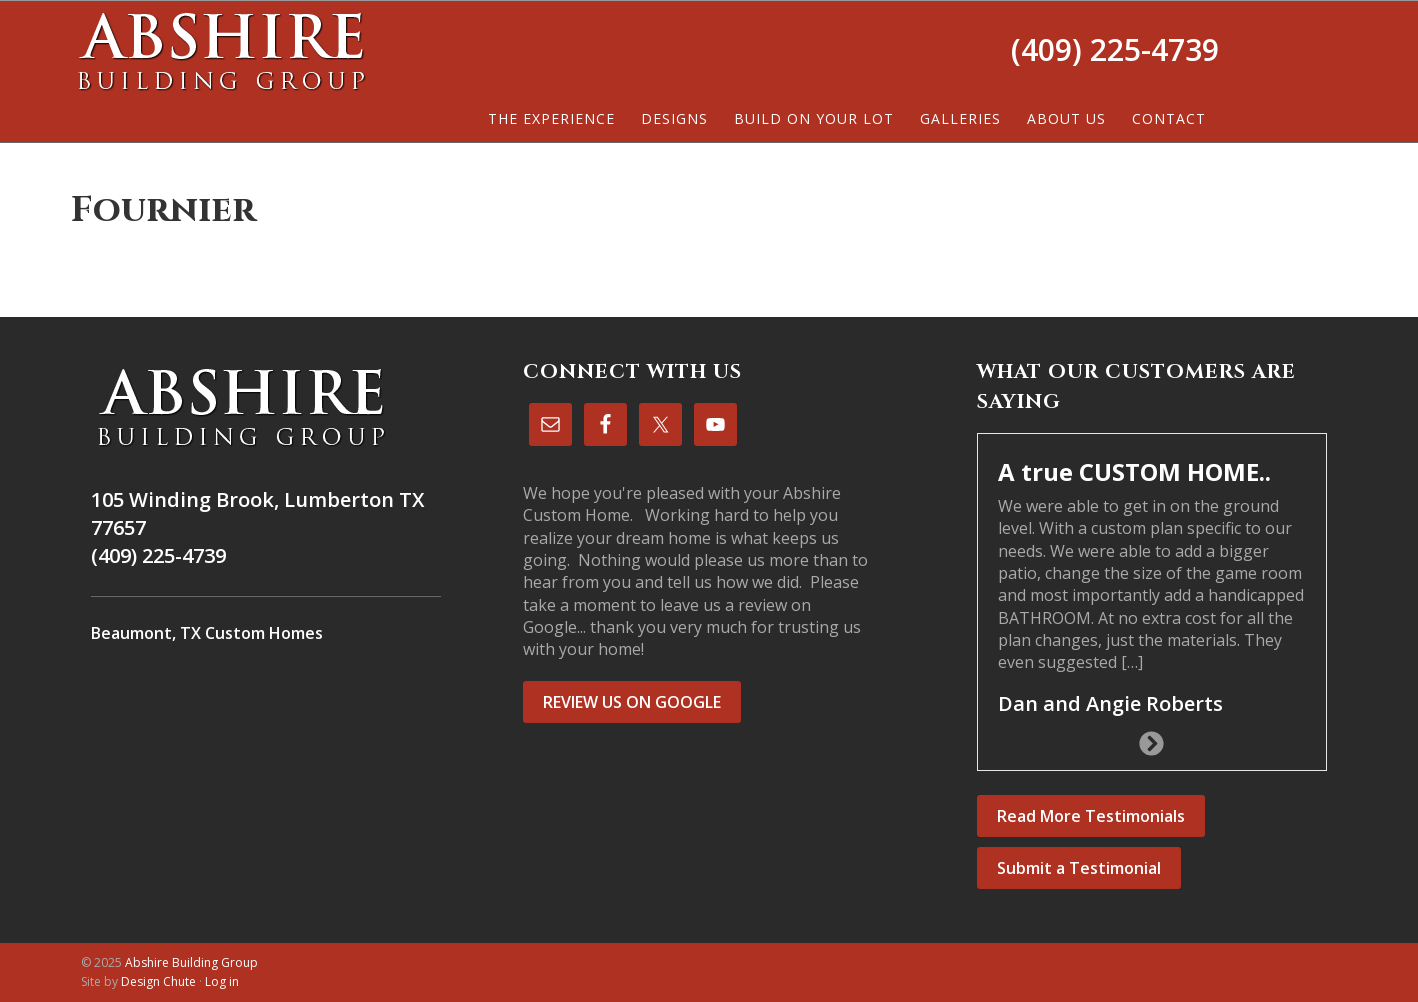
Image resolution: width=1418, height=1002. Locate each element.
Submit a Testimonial (1079, 868)
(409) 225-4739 (1115, 49)
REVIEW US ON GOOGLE (632, 702)
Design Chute (158, 981)
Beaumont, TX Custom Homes (207, 633)
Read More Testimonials (1091, 816)
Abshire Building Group (221, 51)
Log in (222, 981)
